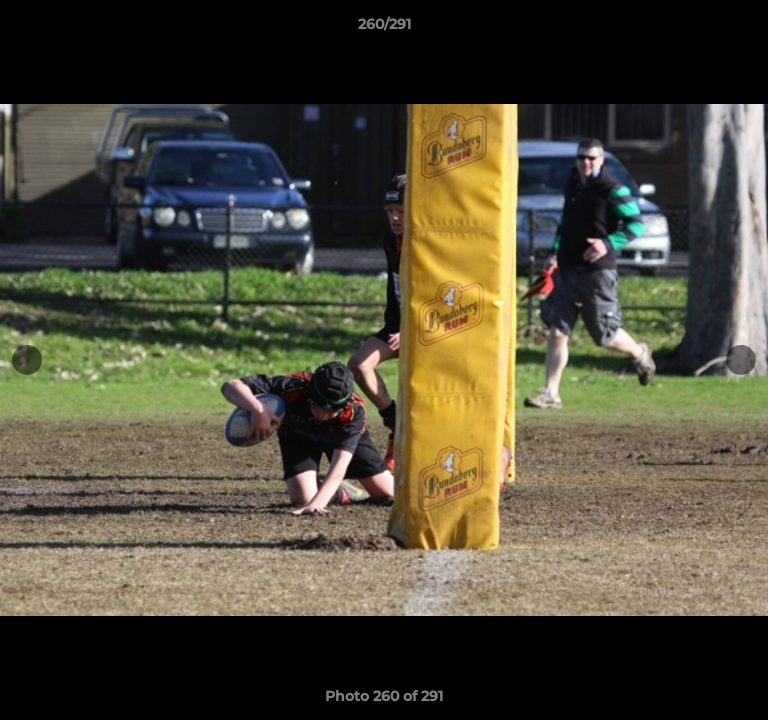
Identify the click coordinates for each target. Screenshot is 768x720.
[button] (744, 29)
